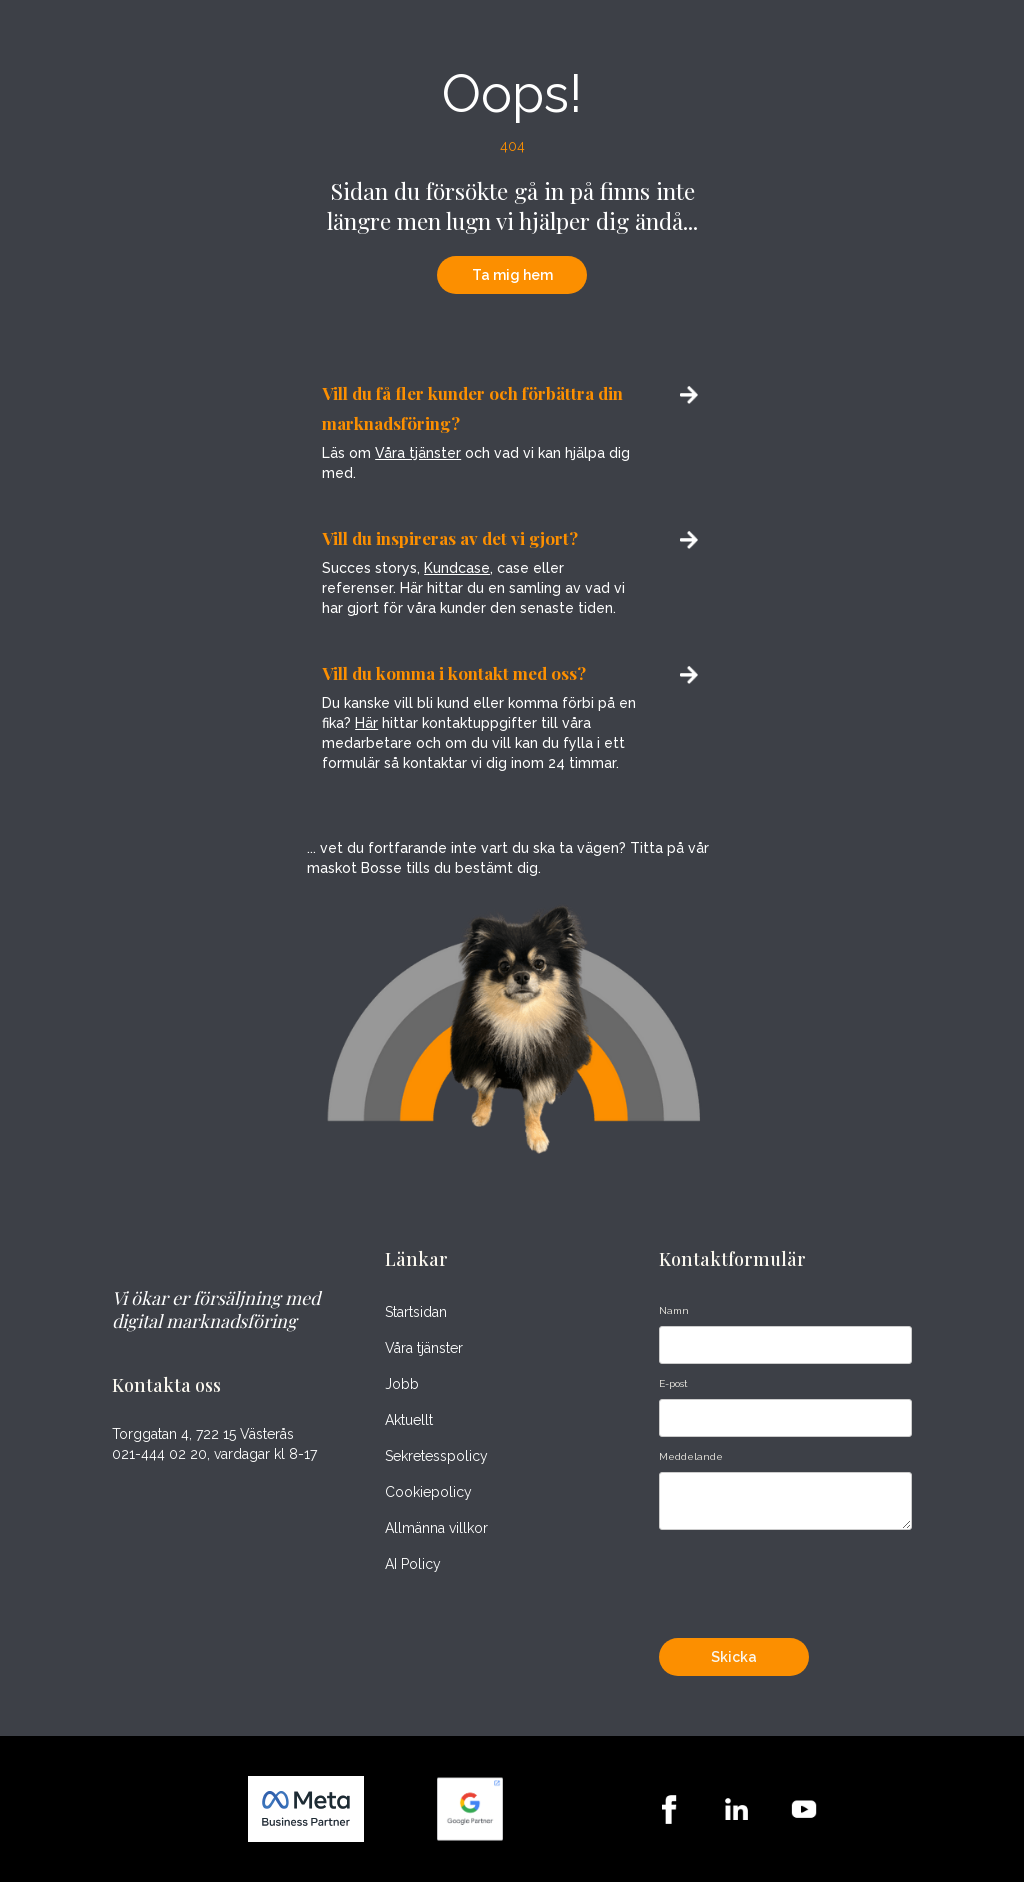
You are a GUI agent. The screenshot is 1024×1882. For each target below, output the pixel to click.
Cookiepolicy (428, 1492)
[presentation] (811, 1579)
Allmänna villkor (436, 1528)
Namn (674, 1310)
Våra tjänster (418, 453)
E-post (673, 1383)
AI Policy (413, 1564)
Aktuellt (409, 1420)
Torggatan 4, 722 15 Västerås (203, 1434)
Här (366, 723)
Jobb (402, 1384)
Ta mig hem (512, 275)
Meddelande (691, 1456)
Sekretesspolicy (436, 1456)
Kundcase (457, 568)
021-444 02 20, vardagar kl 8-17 (214, 1454)
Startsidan (416, 1312)
